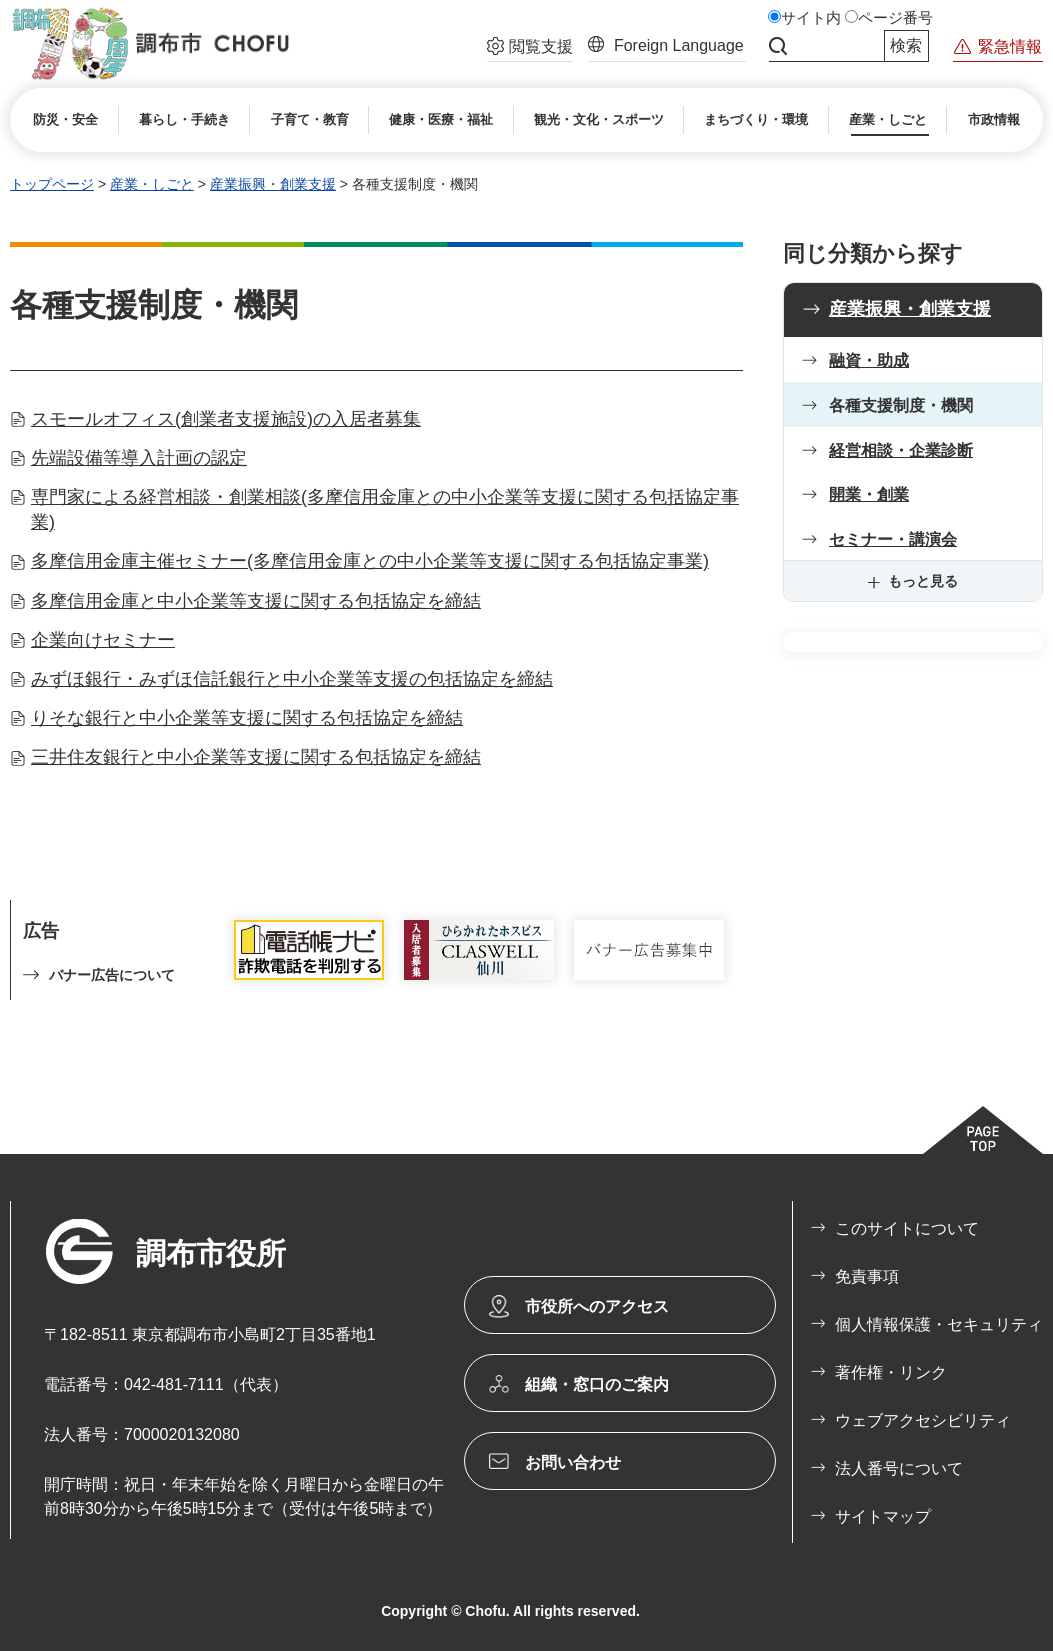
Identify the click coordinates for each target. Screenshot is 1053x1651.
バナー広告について (112, 975)
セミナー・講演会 (893, 539)
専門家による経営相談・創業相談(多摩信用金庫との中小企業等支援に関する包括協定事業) (385, 509)
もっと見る (923, 581)
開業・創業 (869, 494)
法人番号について (899, 1468)
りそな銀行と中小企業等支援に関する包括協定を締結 (247, 718)
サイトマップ (883, 1516)
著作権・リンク (891, 1372)
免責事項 (867, 1276)
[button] (530, 49)
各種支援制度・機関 (901, 405)
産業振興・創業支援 (273, 184)
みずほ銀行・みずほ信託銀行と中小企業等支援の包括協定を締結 (292, 679)
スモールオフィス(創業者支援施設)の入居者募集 (226, 419)
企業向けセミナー (103, 640)
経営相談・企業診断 (901, 450)
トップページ (52, 184)
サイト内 (811, 18)
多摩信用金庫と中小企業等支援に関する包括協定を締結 (256, 601)
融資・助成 (869, 360)
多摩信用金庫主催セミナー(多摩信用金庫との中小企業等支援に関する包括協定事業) (370, 561)
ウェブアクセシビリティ (923, 1420)
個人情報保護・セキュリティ (939, 1324)
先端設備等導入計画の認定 (139, 458)
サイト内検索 (778, 46)
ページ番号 (895, 18)
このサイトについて (907, 1228)
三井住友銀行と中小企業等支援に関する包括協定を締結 (256, 757)
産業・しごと (152, 184)
